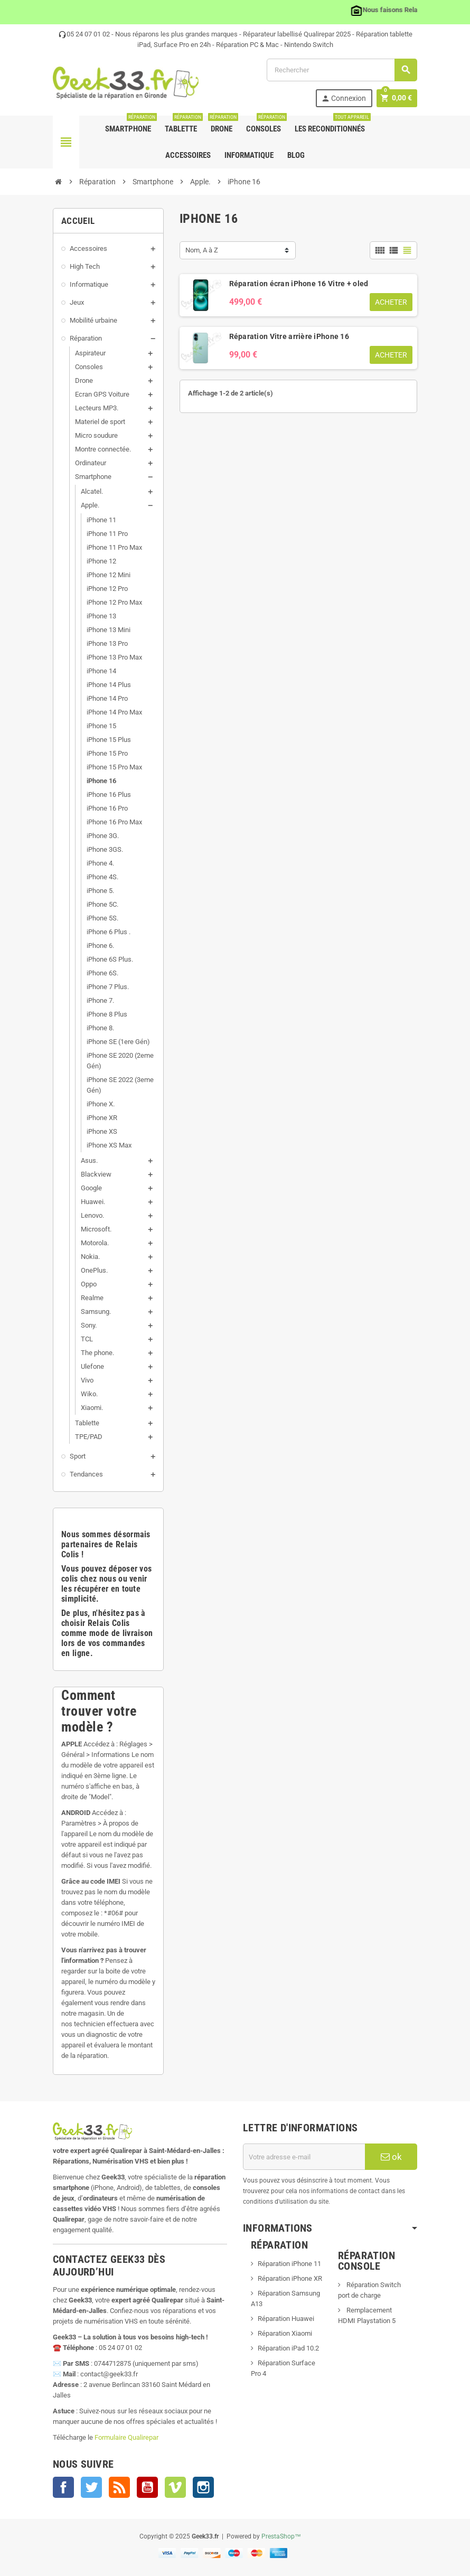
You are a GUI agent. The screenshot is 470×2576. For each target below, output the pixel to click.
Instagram (203, 2487)
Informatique (249, 155)
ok (391, 2156)
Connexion (343, 98)
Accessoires (188, 155)
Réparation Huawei (286, 2319)
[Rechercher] (342, 70)
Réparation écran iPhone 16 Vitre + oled (299, 283)
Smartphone (130, 125)
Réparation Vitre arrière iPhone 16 (289, 336)
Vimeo (175, 2487)
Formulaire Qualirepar (126, 2437)
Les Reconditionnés (332, 125)
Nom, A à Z (201, 250)
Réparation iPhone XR (290, 2278)
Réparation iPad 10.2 (288, 2348)
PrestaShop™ (281, 2536)
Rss (119, 2487)
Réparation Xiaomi (285, 2333)
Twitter (91, 2487)
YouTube (147, 2487)
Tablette (183, 125)
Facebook (63, 2487)
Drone (222, 125)
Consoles (265, 125)
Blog (296, 155)
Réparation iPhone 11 (289, 2264)
